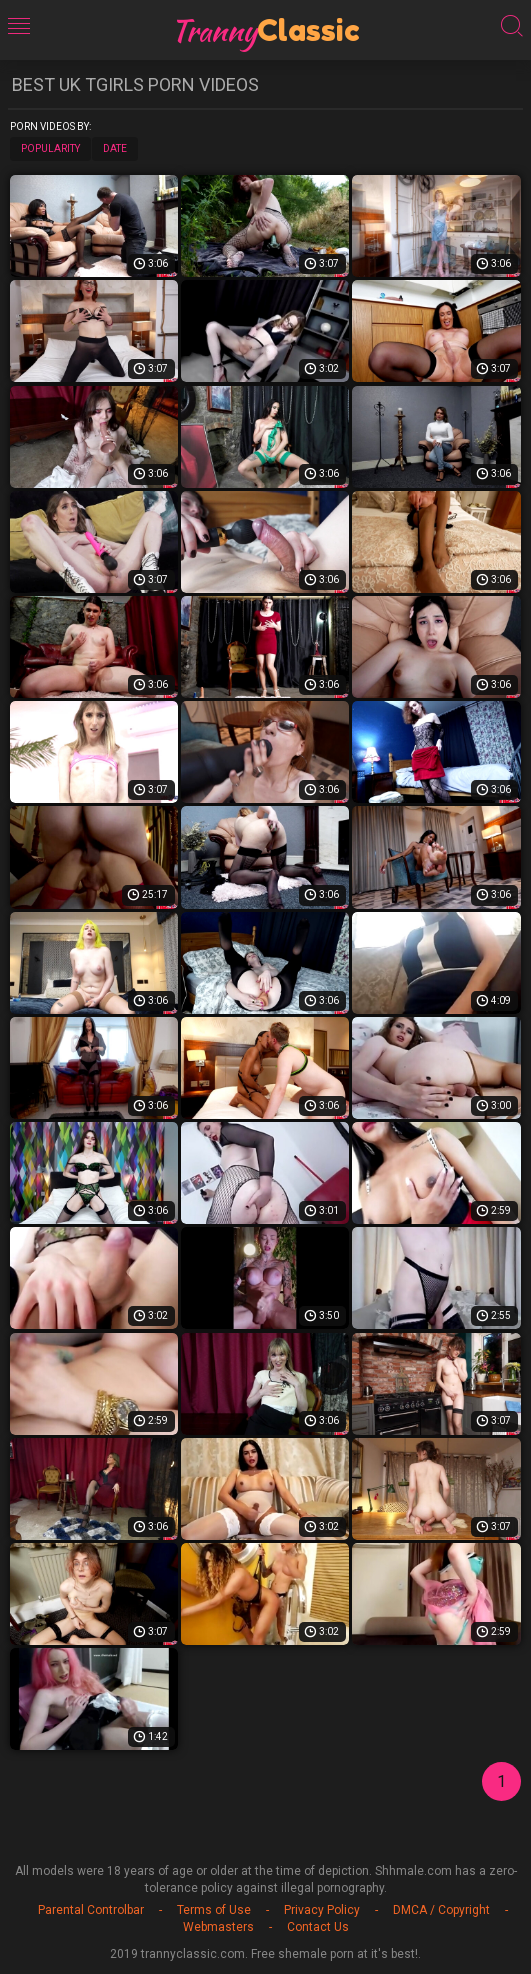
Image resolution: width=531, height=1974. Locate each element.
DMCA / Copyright (441, 1910)
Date (115, 148)
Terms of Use (214, 1910)
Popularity (50, 148)
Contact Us (318, 1927)
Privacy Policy (322, 1910)
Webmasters (218, 1927)
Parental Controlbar (91, 1910)
